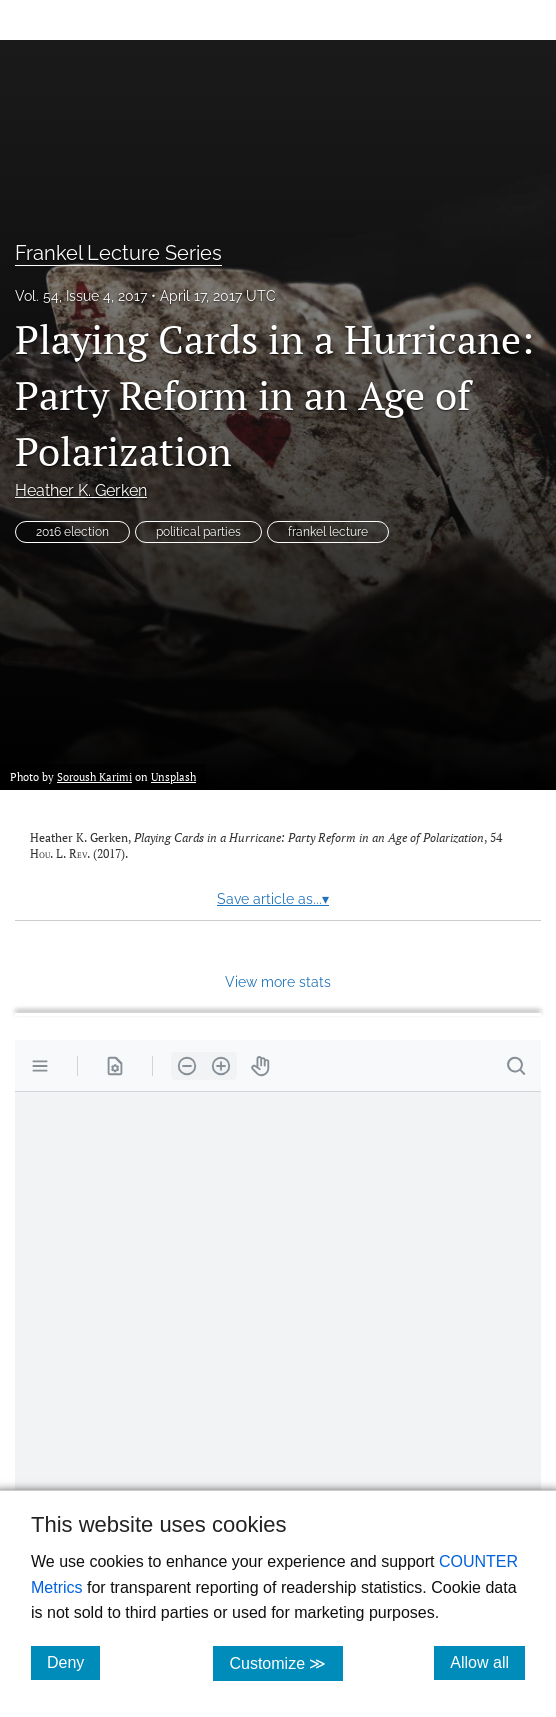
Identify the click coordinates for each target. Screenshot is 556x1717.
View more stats (278, 981)
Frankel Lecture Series (118, 253)
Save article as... (273, 899)
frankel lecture (328, 532)
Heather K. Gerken (81, 490)
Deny (73, 1662)
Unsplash (173, 776)
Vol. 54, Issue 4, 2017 (81, 296)
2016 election (72, 532)
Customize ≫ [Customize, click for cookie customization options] (285, 1662)
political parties (198, 532)
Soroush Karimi (94, 776)
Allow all (487, 1662)
